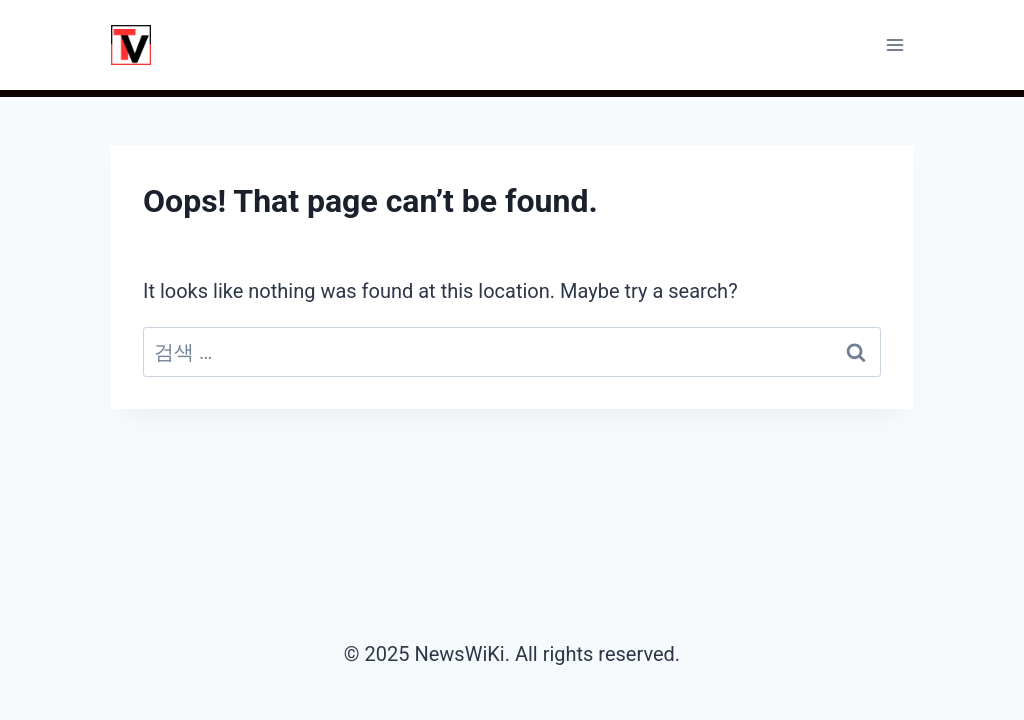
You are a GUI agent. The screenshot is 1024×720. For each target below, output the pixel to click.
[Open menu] (894, 44)
